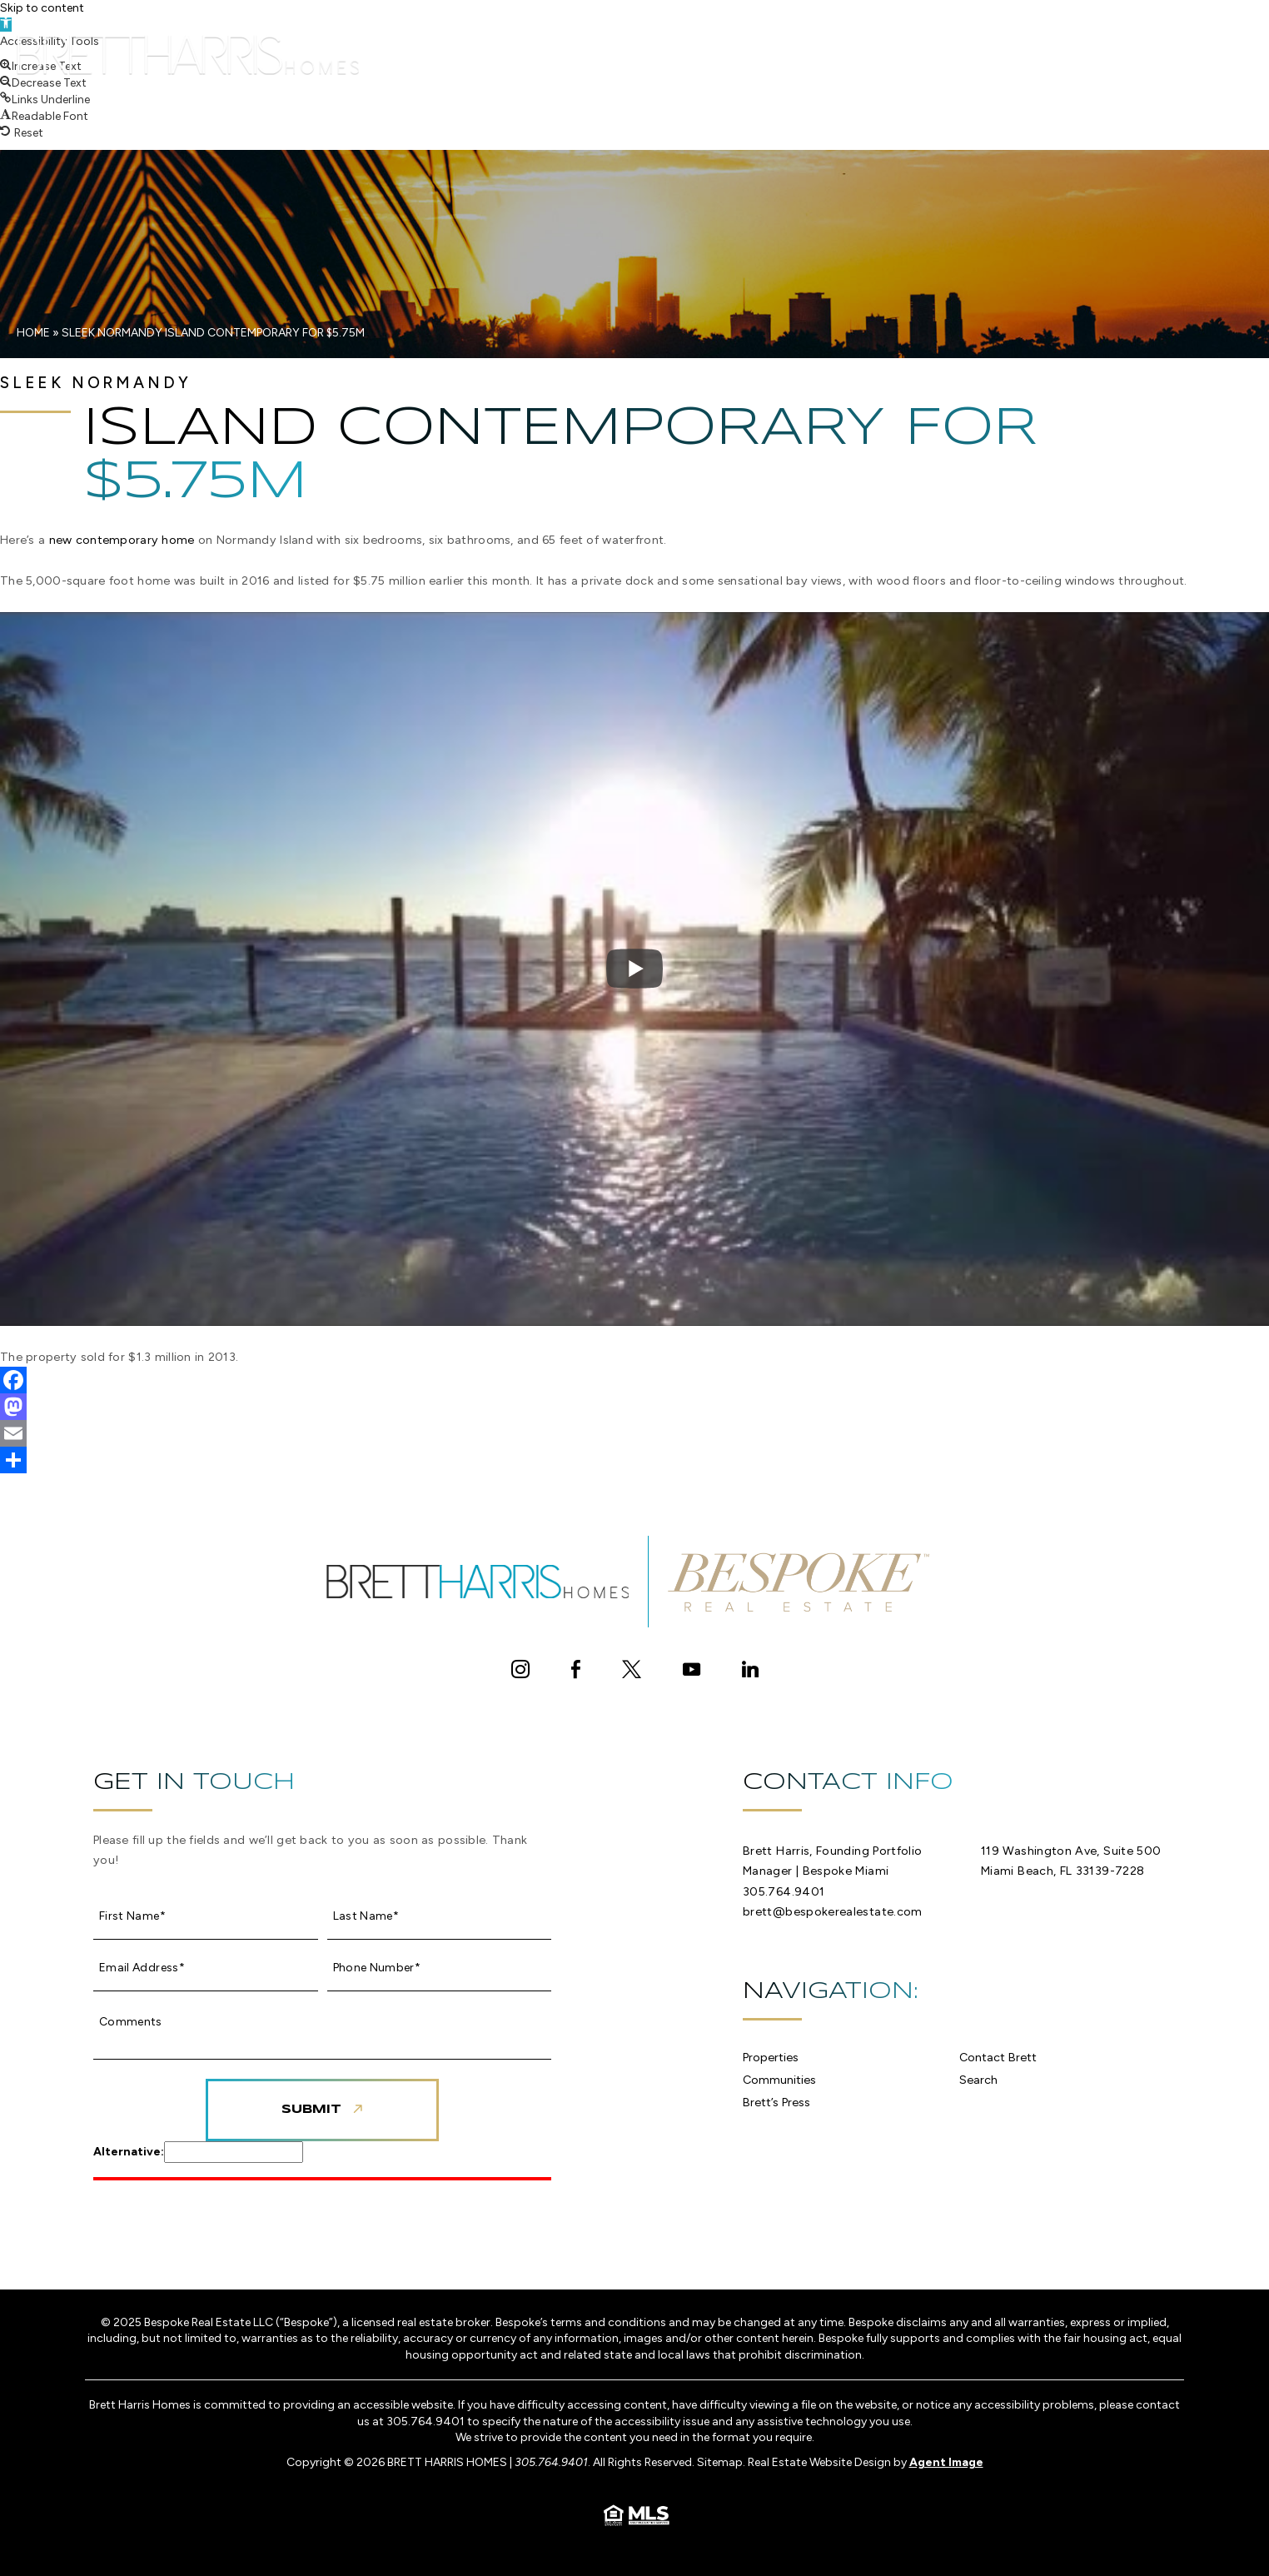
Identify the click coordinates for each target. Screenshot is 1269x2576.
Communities (669, 50)
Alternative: (128, 2152)
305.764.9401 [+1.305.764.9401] (783, 1891)
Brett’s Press (786, 50)
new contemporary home (122, 539)
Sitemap (720, 2462)
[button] (43, 83)
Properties (560, 50)
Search (1024, 50)
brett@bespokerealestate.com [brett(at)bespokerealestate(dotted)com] (833, 1911)
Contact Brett (912, 50)
